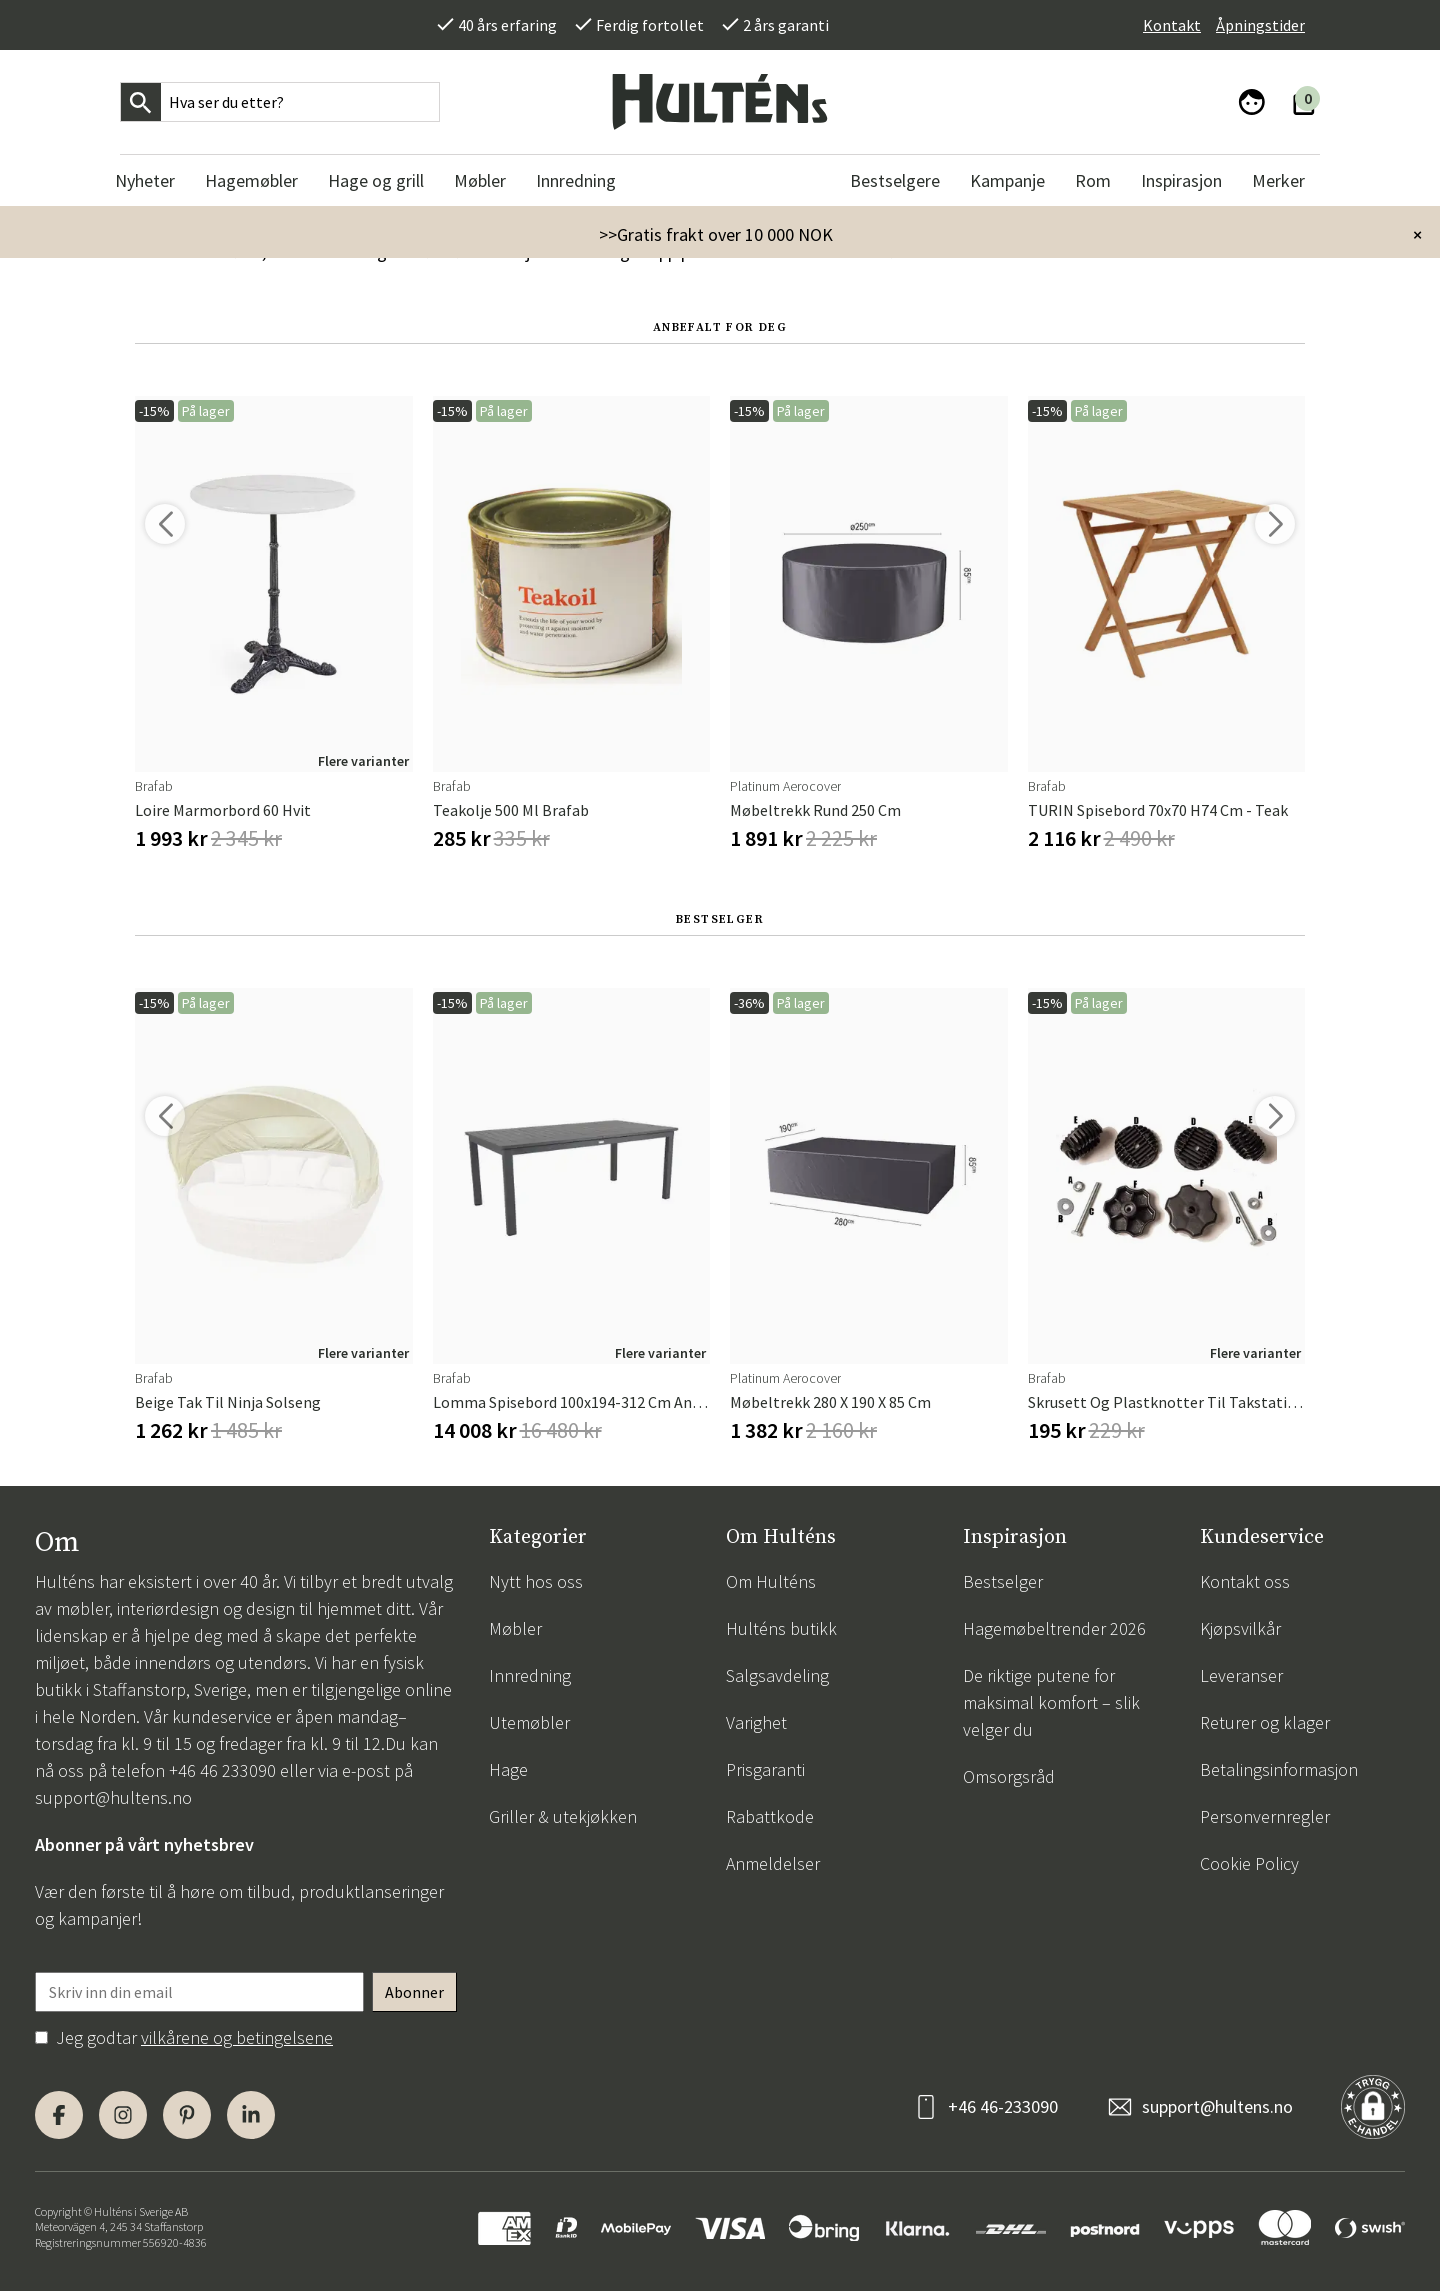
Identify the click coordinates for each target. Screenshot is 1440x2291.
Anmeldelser (773, 1863)
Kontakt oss (1245, 1581)
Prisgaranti (765, 1769)
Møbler (515, 1628)
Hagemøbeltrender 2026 (1054, 1628)
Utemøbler (529, 1722)
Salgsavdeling (777, 1675)
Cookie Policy (1249, 1863)
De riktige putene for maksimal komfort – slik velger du (1051, 1702)
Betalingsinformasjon (1279, 1769)
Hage (508, 1769)
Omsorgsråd (1009, 1776)
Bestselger (1003, 1581)
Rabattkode (770, 1816)
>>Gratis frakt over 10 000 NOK (716, 234)
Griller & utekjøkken (563, 1816)
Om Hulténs (771, 1581)
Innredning (530, 1675)
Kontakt (1172, 25)
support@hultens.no (113, 1797)
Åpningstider (1260, 25)
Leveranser (1241, 1675)
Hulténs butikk (781, 1628)
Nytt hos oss (536, 1581)
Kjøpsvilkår (1240, 1628)
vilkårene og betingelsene (237, 2037)
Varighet (756, 1722)
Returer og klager (1265, 1722)
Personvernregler (1265, 1816)
